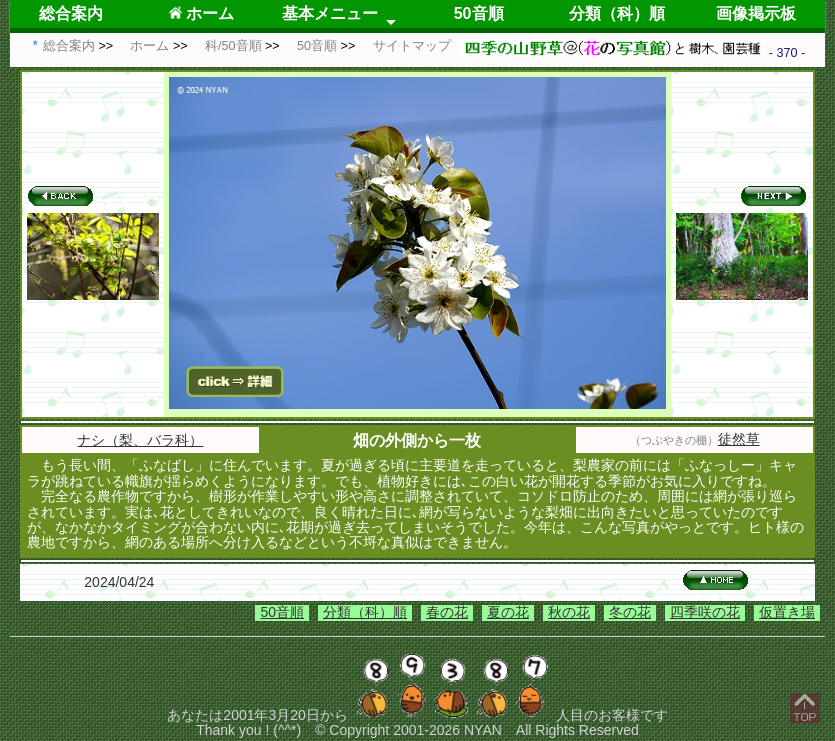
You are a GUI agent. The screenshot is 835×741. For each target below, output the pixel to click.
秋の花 (569, 612)
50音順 (479, 13)
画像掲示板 (756, 13)
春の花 (447, 612)
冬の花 (630, 612)
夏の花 (508, 612)
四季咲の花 (705, 612)
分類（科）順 (617, 13)
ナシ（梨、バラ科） (140, 440)
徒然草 (739, 439)
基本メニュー (330, 13)
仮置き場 (787, 612)
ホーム (201, 13)
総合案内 (71, 13)
